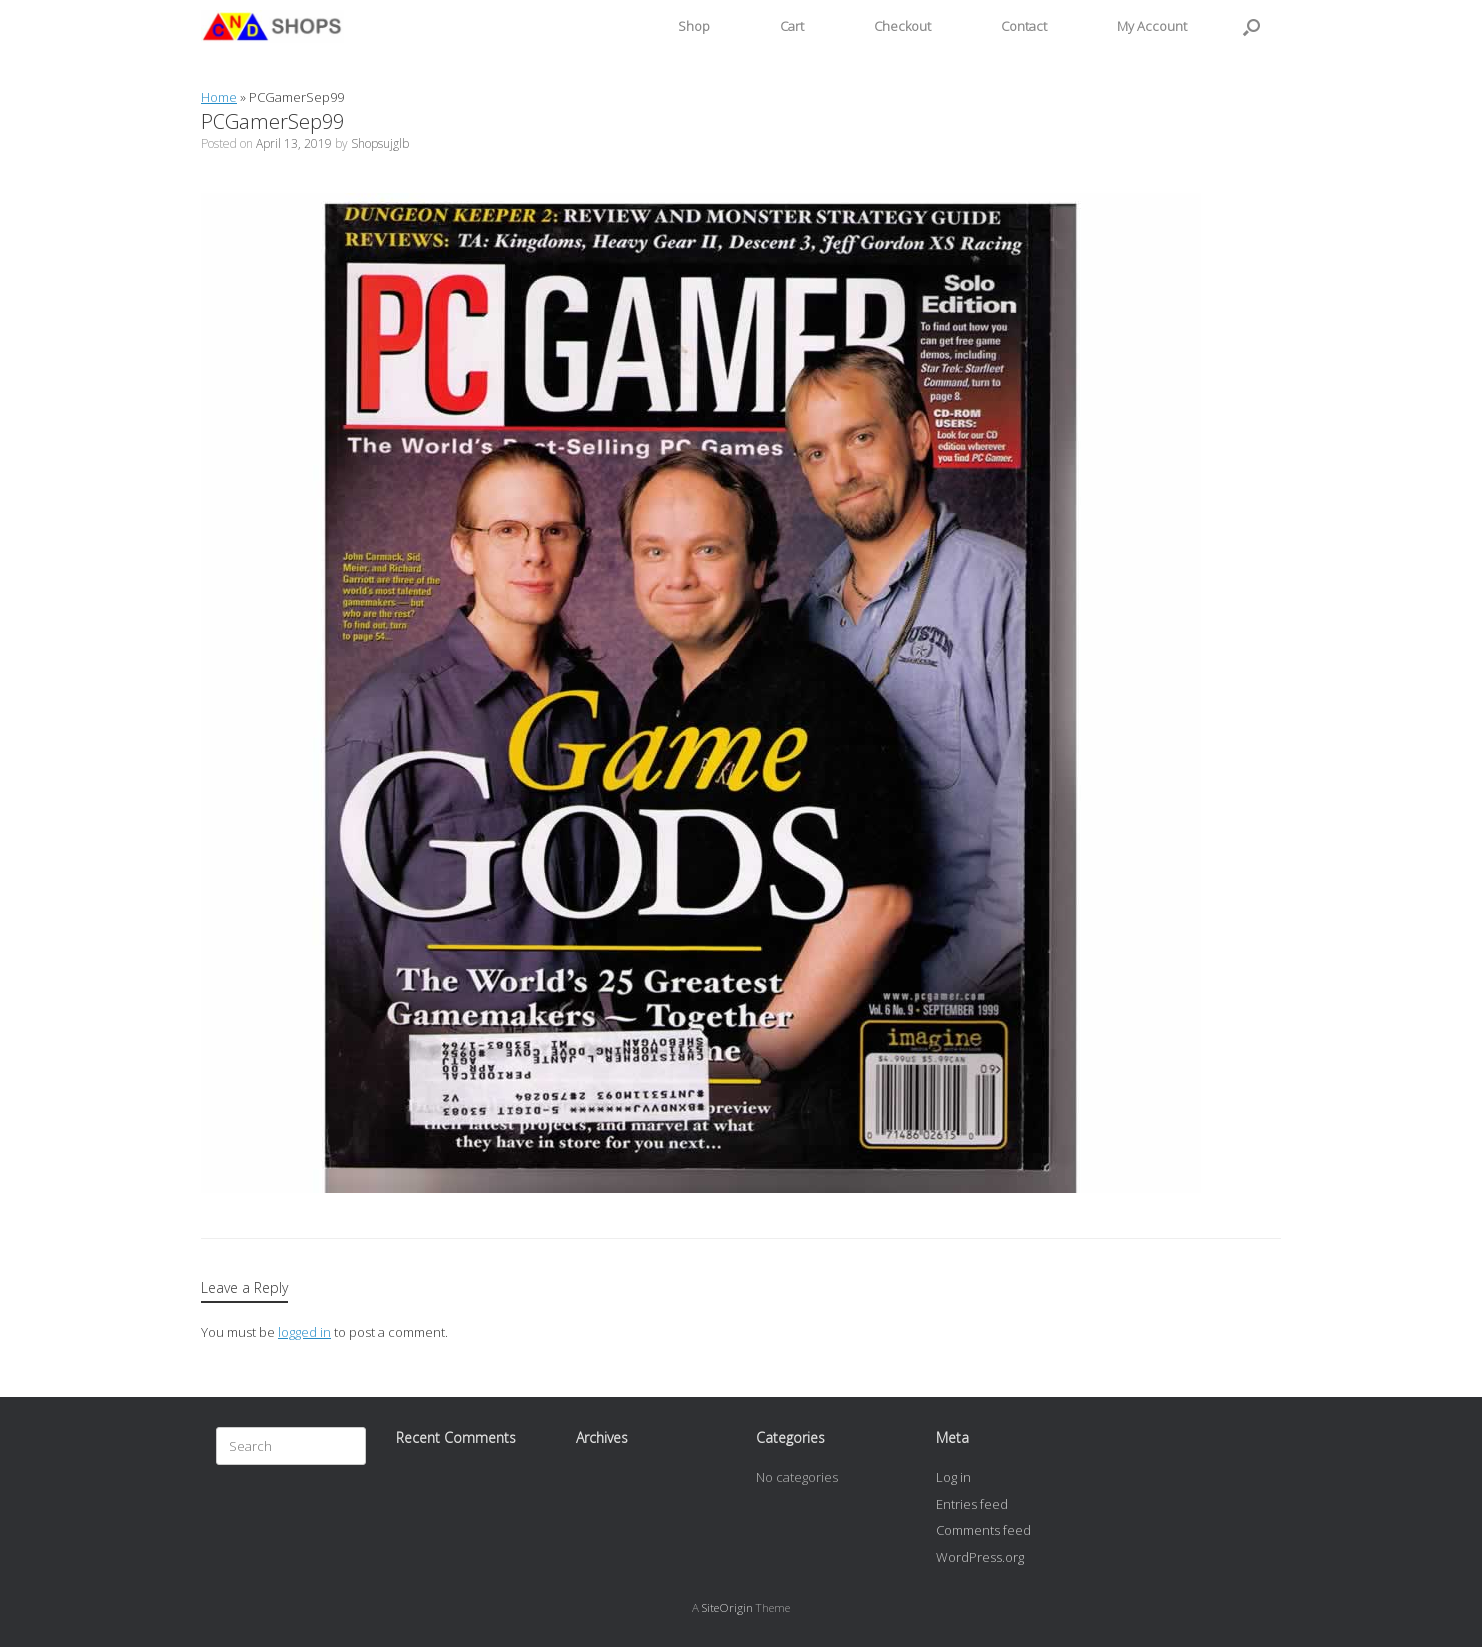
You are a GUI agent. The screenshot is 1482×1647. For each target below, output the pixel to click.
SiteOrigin (727, 1607)
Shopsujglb (380, 143)
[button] (1251, 26)
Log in (953, 1477)
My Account (1152, 26)
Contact (1024, 26)
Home (219, 97)
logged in (304, 1332)
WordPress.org (980, 1557)
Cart (792, 26)
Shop (694, 26)
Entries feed (972, 1504)
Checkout (902, 26)
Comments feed (983, 1530)
